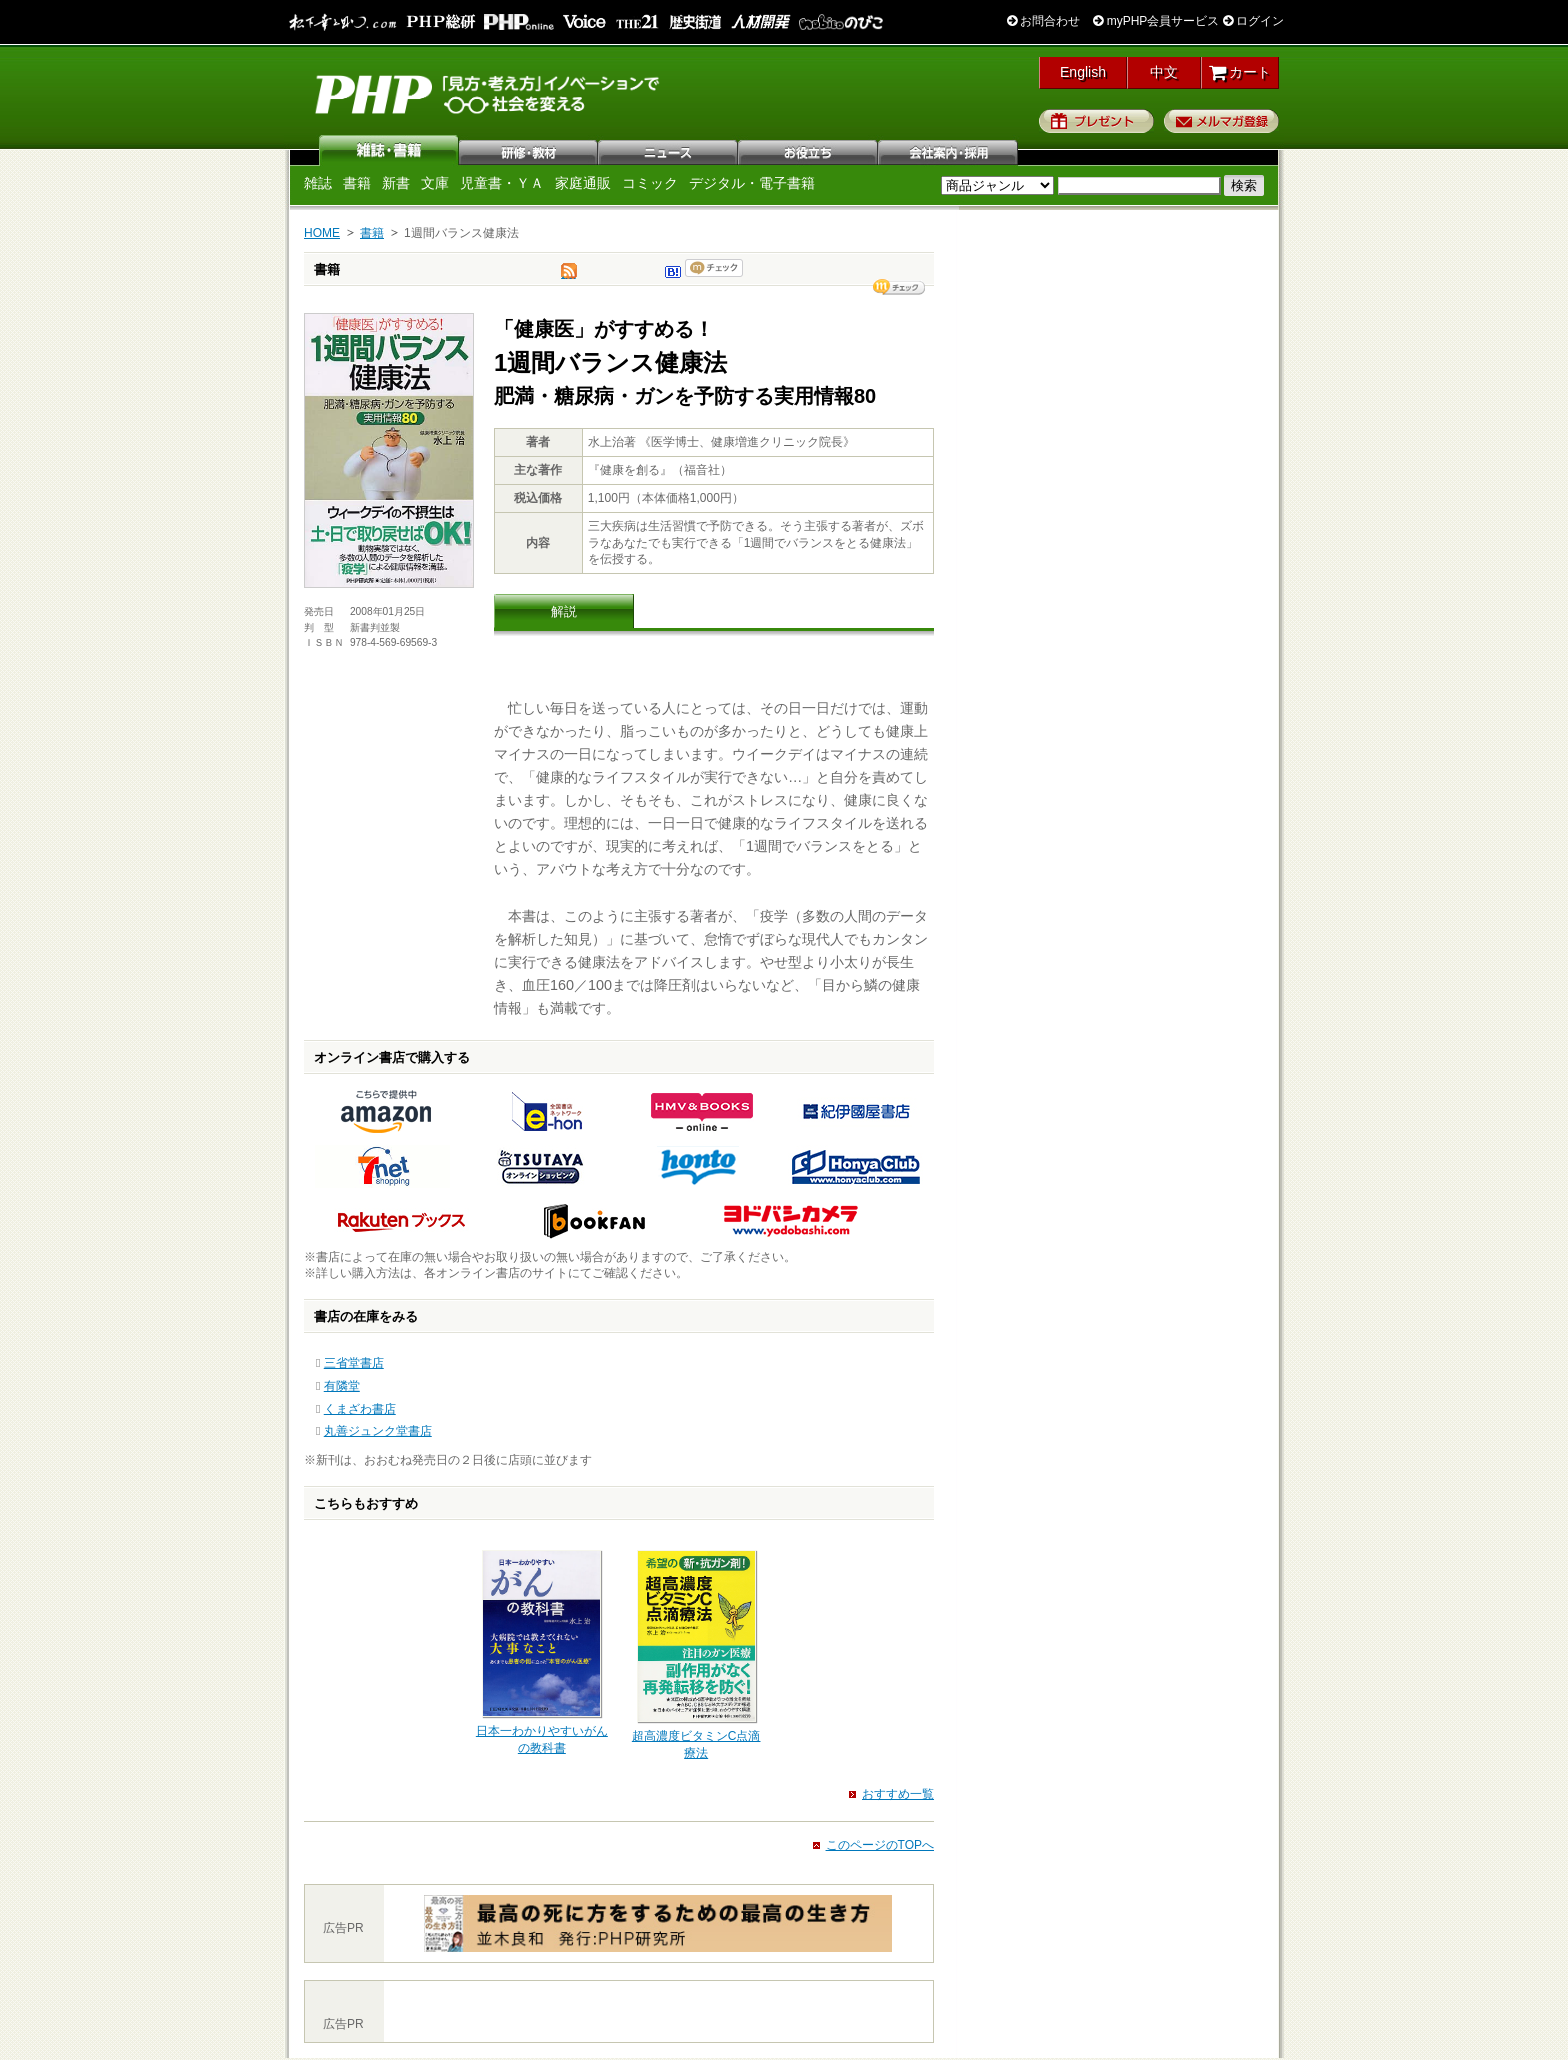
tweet (569, 276)
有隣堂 (342, 1386)
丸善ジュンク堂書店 (378, 1431)
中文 (1164, 72)
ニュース (669, 150)
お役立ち (809, 150)
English (1083, 72)
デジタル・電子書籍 (752, 183)
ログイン (1253, 21)
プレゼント (1096, 121)
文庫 (435, 183)
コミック (650, 183)
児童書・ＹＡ (502, 183)
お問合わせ (1043, 21)
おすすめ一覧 (898, 1794)
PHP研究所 (489, 93)
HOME (322, 233)
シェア (899, 287)
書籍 (357, 183)
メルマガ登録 (1221, 121)
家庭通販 (583, 183)
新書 (396, 183)
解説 (564, 611)
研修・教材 (529, 150)
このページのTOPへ (880, 1845)
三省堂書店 (354, 1363)
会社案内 (949, 150)
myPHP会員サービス (1156, 21)
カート (1240, 72)
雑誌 (389, 150)
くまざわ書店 (360, 1409)
